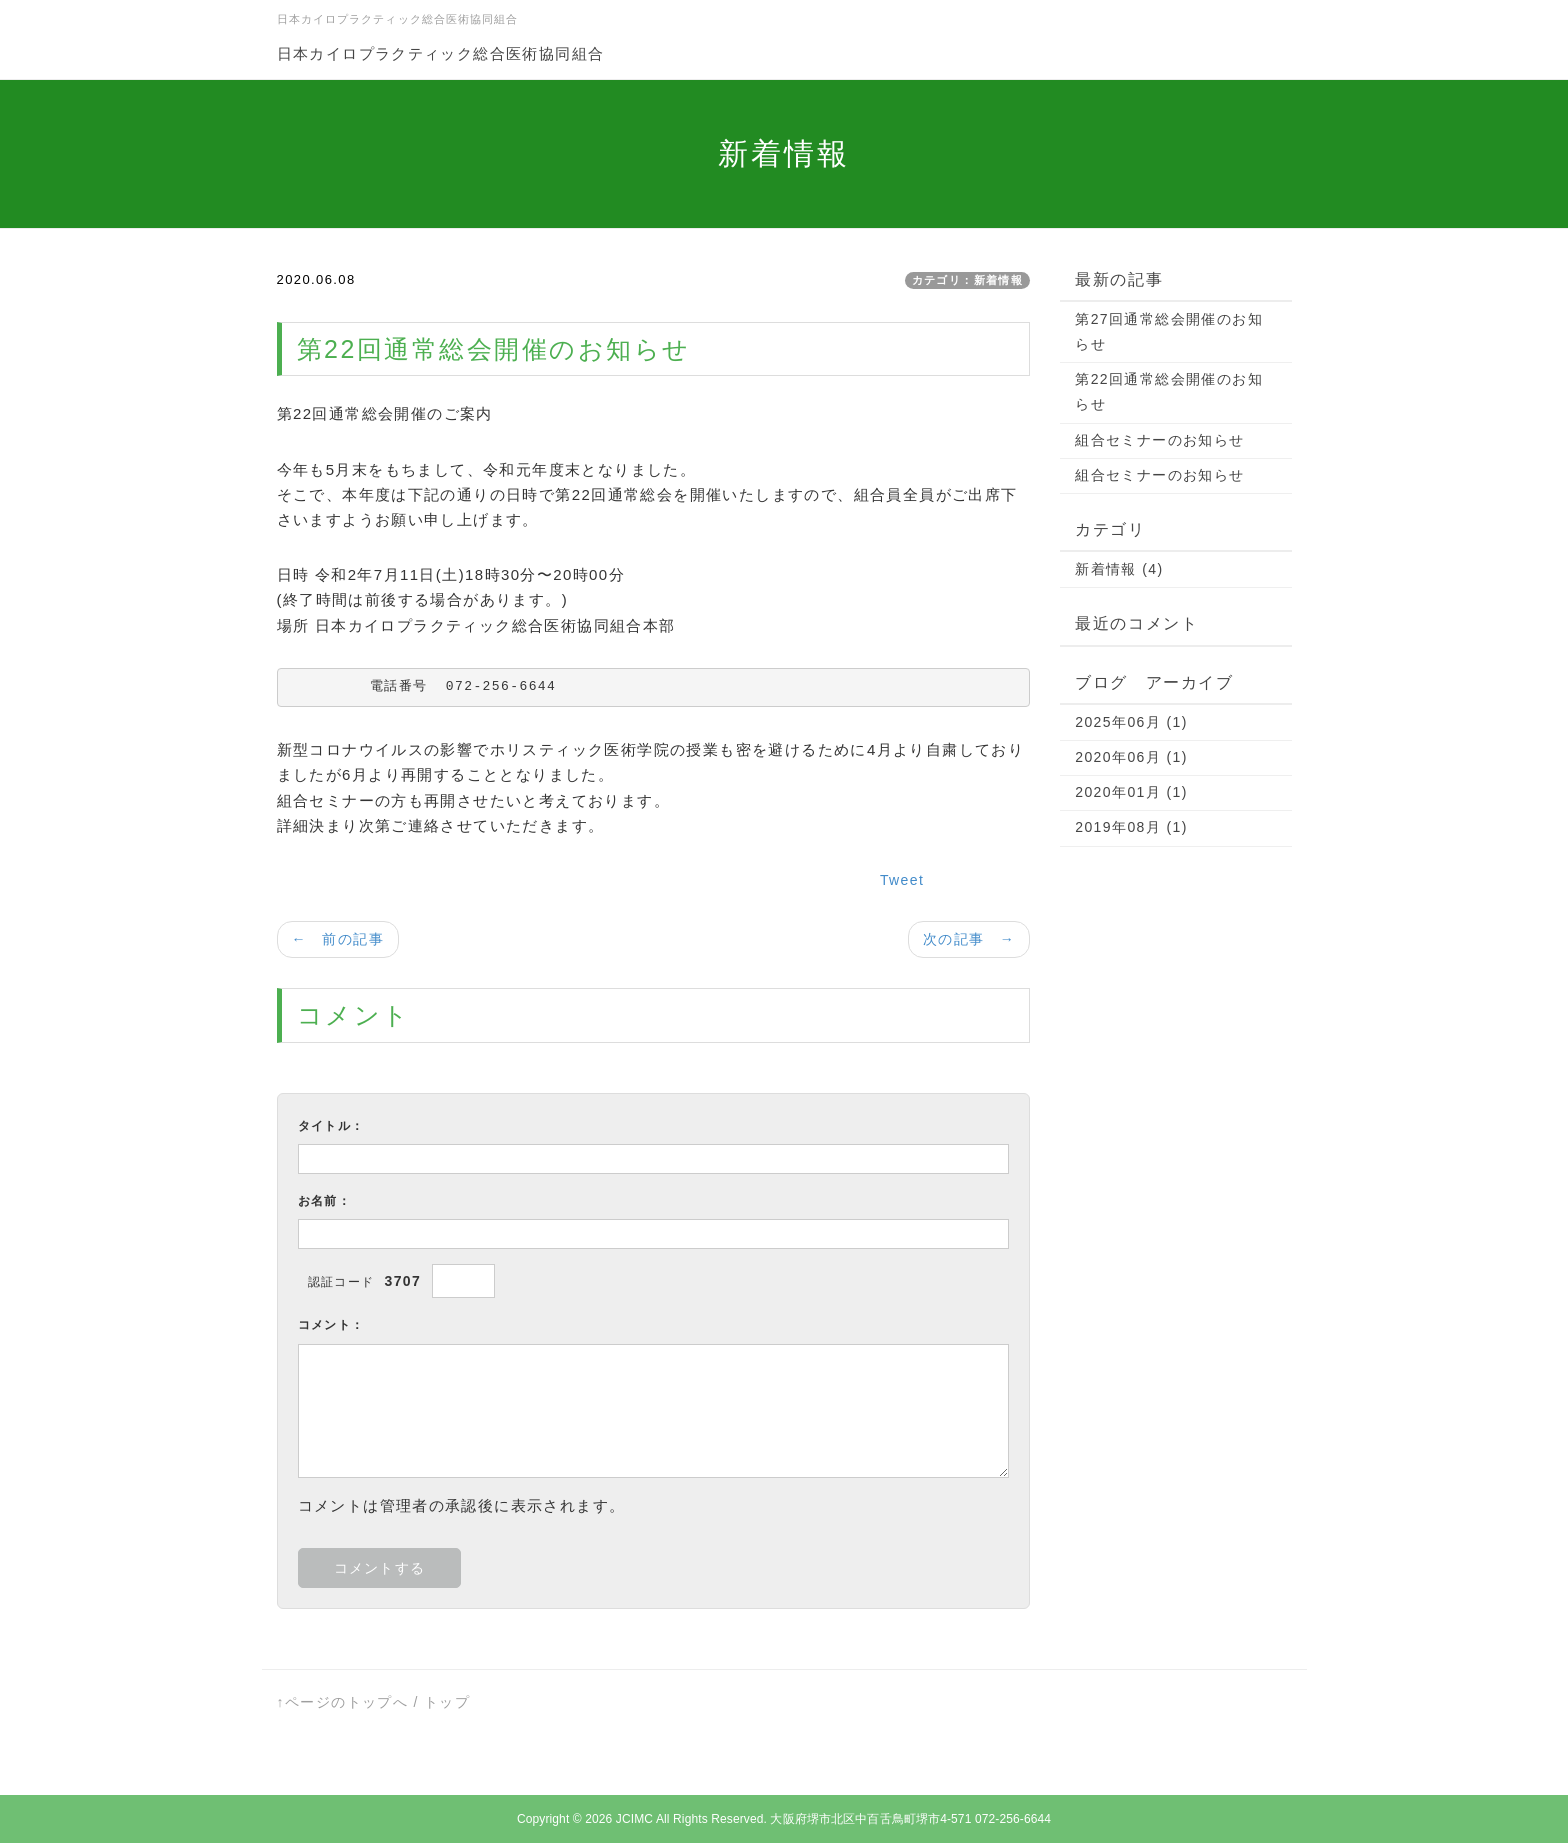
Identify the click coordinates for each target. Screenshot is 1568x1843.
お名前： (325, 1201)
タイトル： (331, 1126)
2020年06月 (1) (1131, 757)
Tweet (902, 880)
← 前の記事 (338, 939)
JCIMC (634, 1819)
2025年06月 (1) (1131, 722)
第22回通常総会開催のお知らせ (1169, 391)
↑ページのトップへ (343, 1702)
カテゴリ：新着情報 (968, 280)
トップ (447, 1702)
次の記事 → (969, 939)
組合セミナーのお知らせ (1159, 440)
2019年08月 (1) (1131, 827)
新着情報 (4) (1119, 569)
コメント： (331, 1325)
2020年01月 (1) (1131, 792)
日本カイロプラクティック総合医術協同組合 (441, 53)
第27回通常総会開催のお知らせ (1169, 331)
